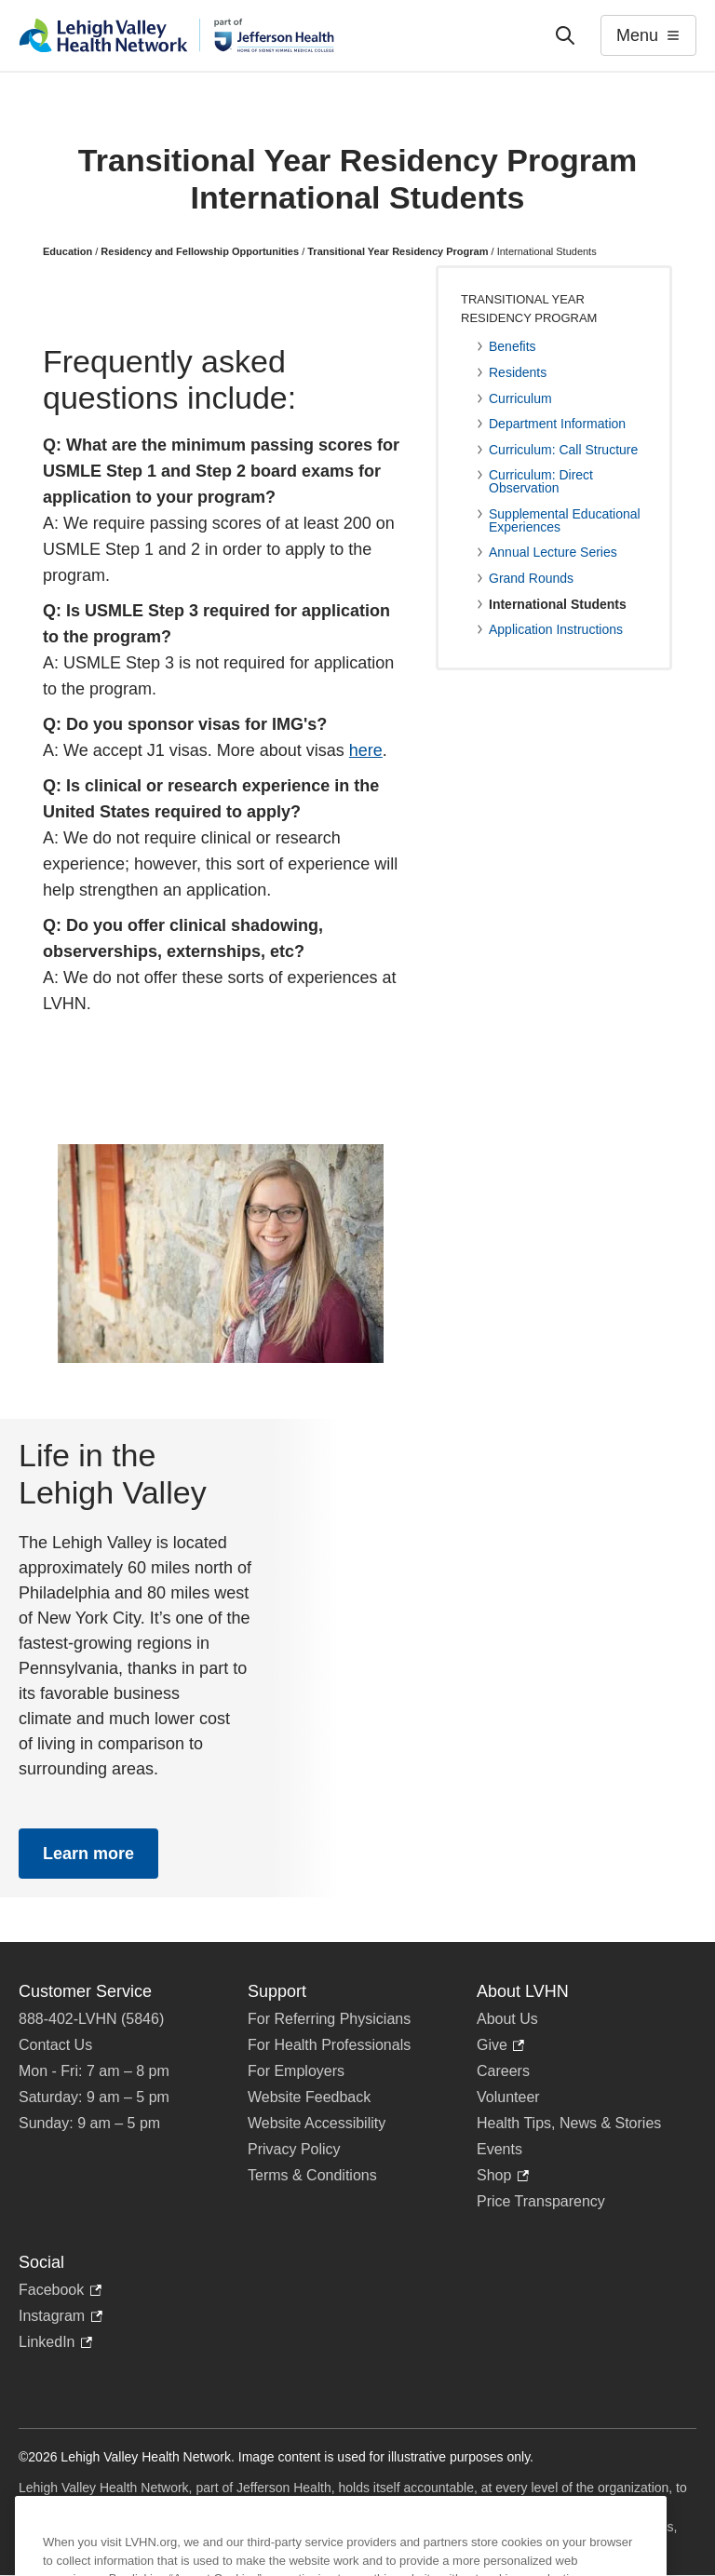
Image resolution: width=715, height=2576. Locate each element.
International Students (558, 604)
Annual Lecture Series (553, 552)
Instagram (60, 2316)
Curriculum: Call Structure (563, 449)
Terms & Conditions (312, 2175)
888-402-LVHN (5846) (91, 2019)
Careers (503, 2071)
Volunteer (508, 2097)
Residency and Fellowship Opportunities (200, 251)
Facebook (60, 2290)
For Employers (296, 2071)
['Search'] (565, 35)
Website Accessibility (316, 2123)
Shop (503, 2176)
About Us (507, 2019)
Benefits (512, 346)
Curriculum (520, 398)
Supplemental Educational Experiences (565, 520)
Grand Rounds (531, 578)
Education (67, 251)
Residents (517, 372)
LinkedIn (55, 2342)
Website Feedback (309, 2097)
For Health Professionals (329, 2045)
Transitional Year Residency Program (397, 251)
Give (500, 2045)
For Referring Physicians (329, 2019)
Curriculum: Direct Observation (541, 481)
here (366, 750)
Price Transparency (541, 2201)
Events (499, 2149)
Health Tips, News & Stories (569, 2123)
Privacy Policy (294, 2149)
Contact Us (55, 2045)
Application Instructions (556, 629)
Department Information (557, 423)
